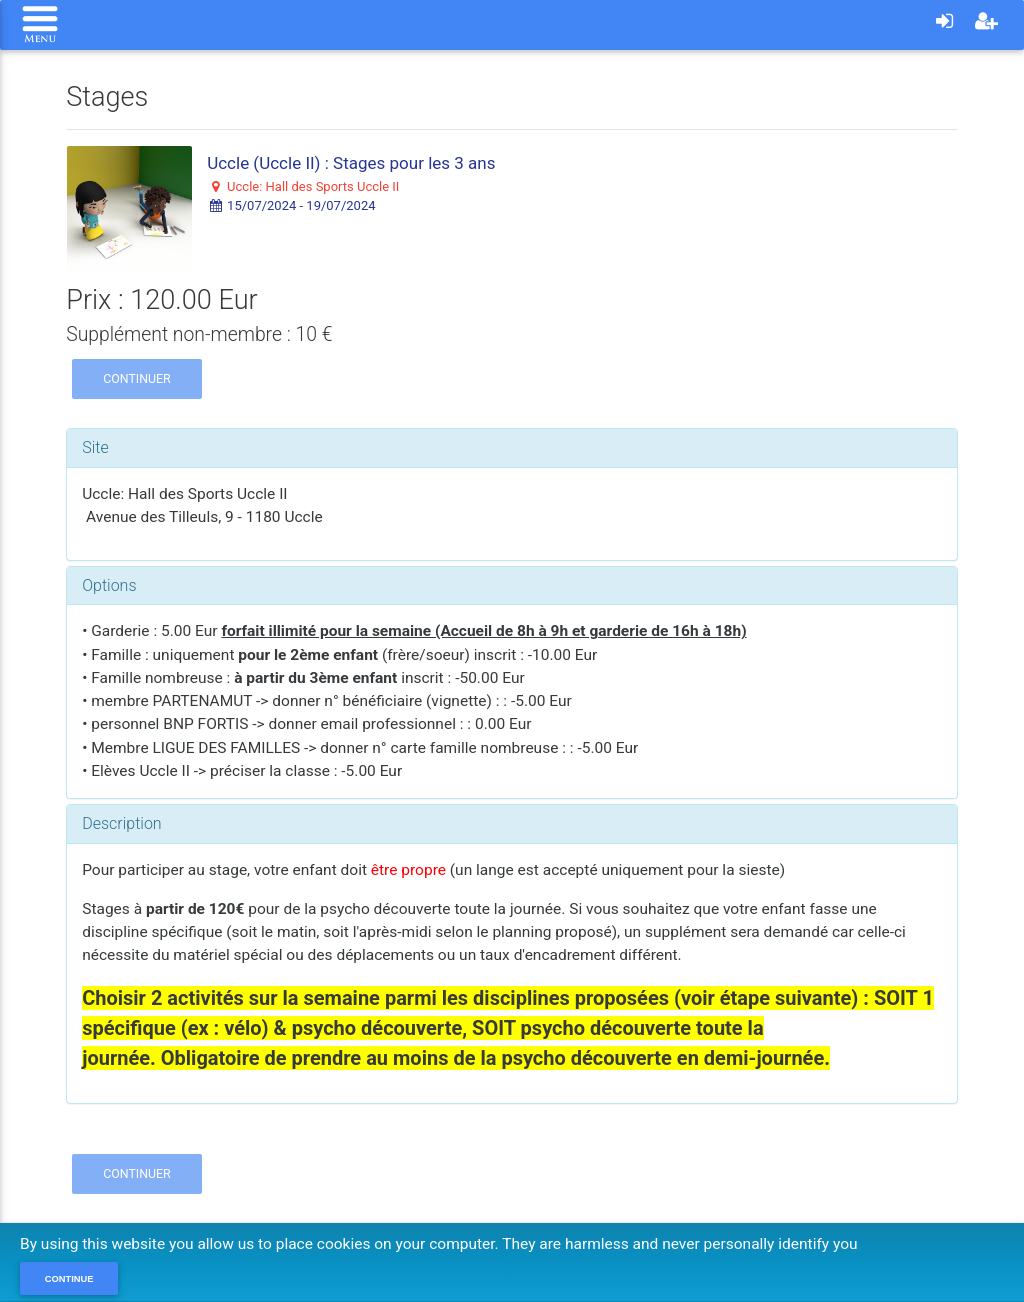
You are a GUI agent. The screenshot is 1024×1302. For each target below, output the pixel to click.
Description (121, 823)
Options (109, 585)
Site (95, 447)
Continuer (137, 378)
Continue (69, 1279)
